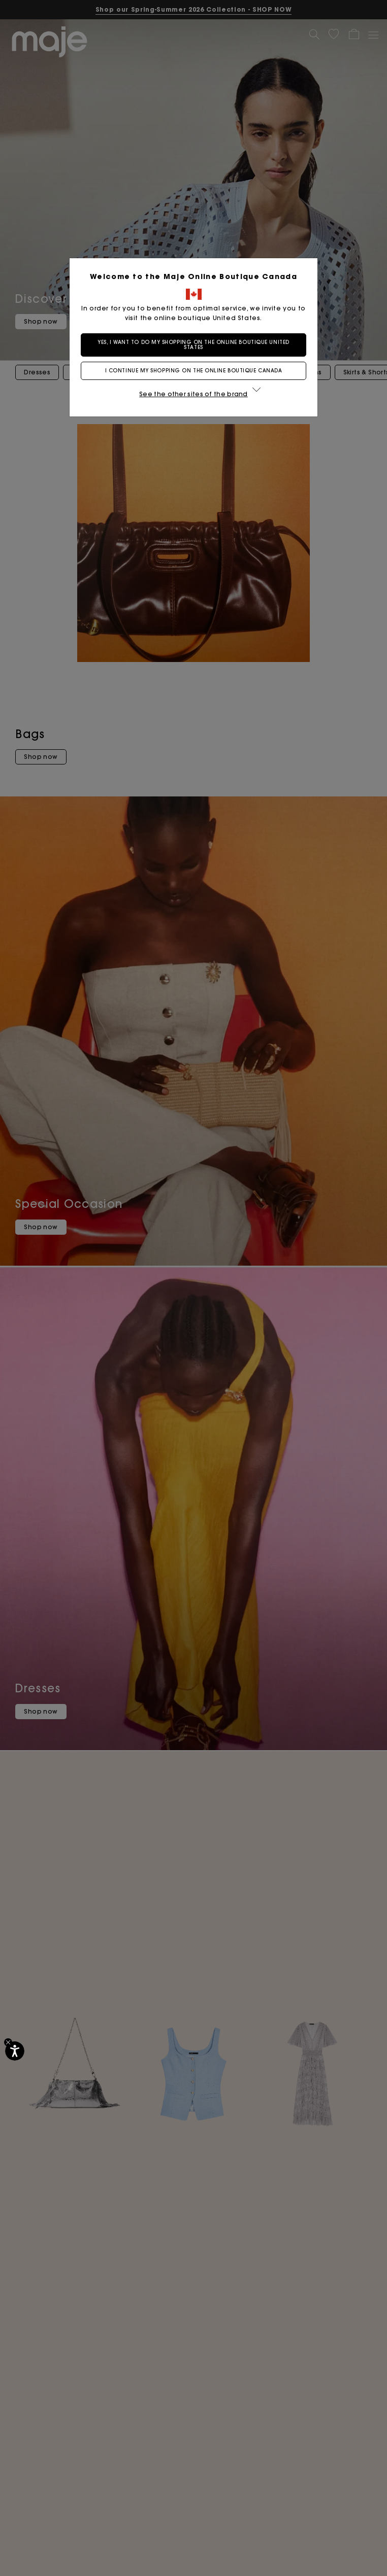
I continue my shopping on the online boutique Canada (193, 370)
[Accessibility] (14, 2051)
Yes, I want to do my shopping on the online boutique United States (193, 345)
